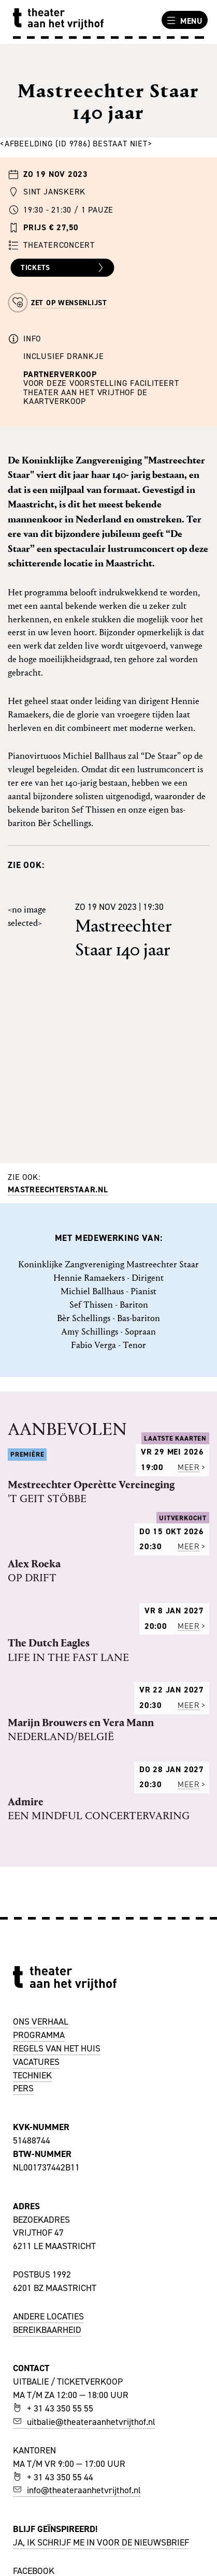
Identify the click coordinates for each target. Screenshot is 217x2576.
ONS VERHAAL (40, 2021)
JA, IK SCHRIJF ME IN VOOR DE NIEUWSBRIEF (101, 2542)
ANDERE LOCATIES (48, 2316)
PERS (23, 2088)
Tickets (63, 268)
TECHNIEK (32, 2075)
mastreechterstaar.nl (58, 1189)
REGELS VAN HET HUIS (56, 2048)
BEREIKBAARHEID (47, 2330)
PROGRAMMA (39, 2035)
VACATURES (36, 2062)
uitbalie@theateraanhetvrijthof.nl (84, 2422)
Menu (183, 20)
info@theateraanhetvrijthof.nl (77, 2490)
